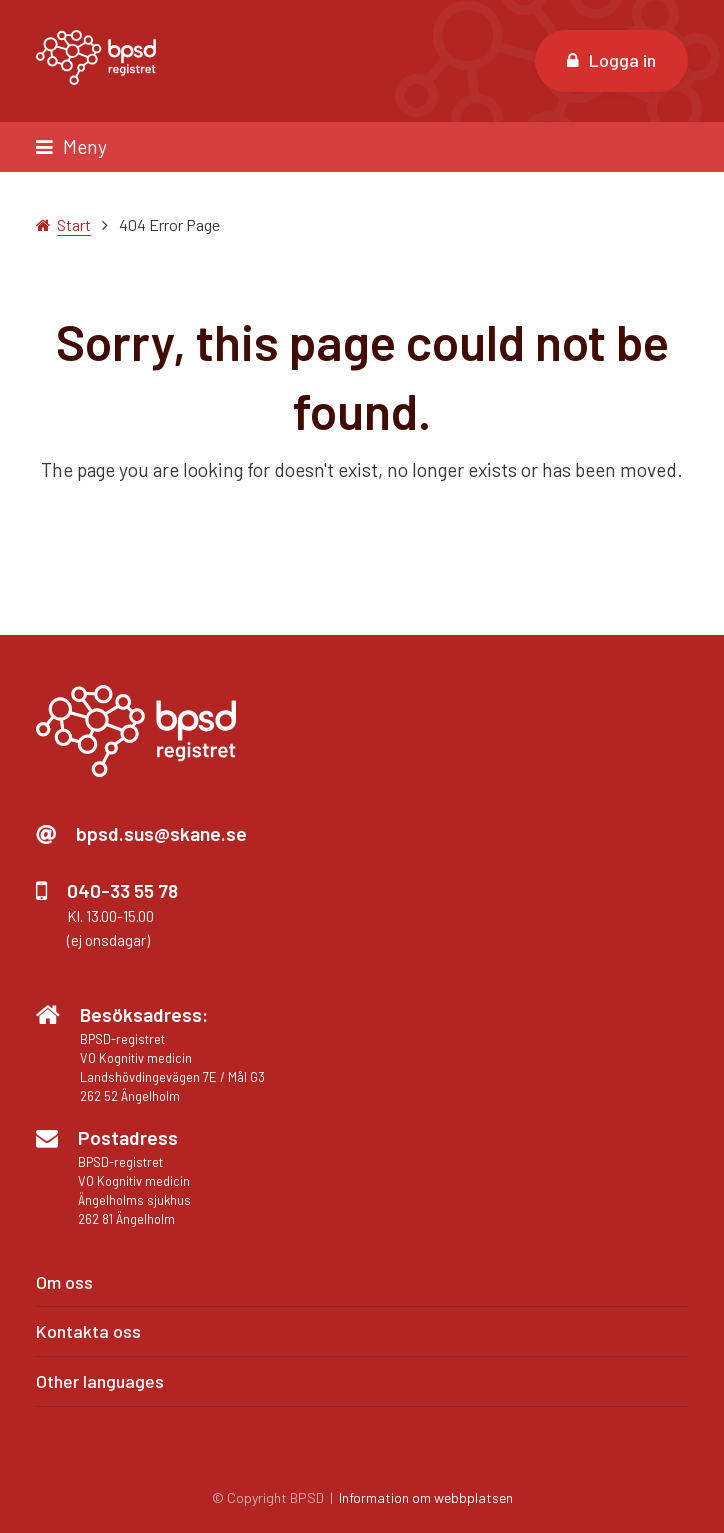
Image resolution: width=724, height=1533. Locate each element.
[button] (362, 146)
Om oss (64, 1282)
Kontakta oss (88, 1331)
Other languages (100, 1381)
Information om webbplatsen (426, 1497)
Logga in (611, 60)
